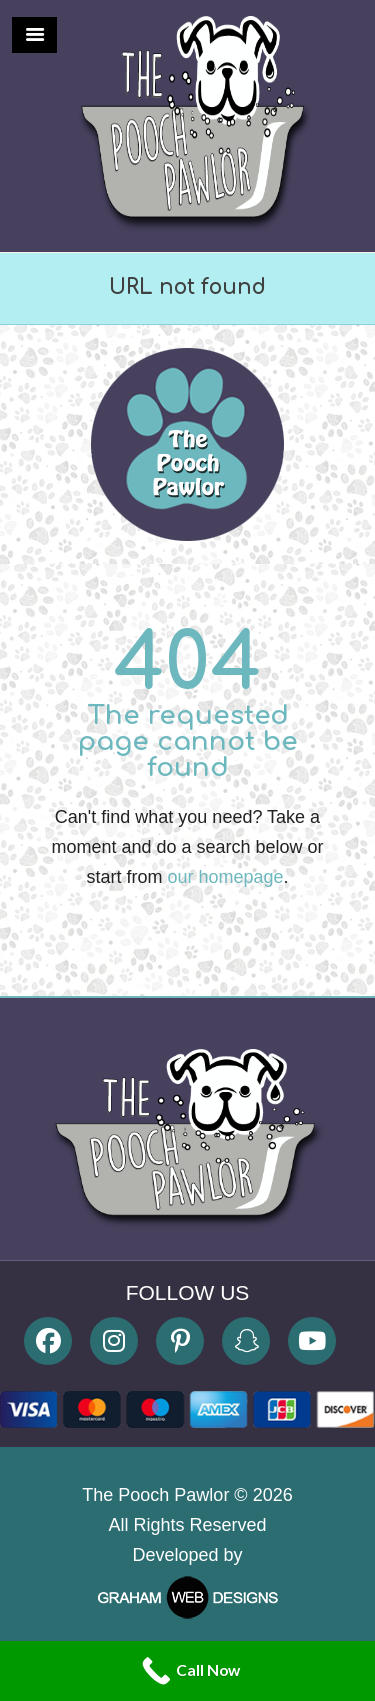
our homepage (225, 877)
